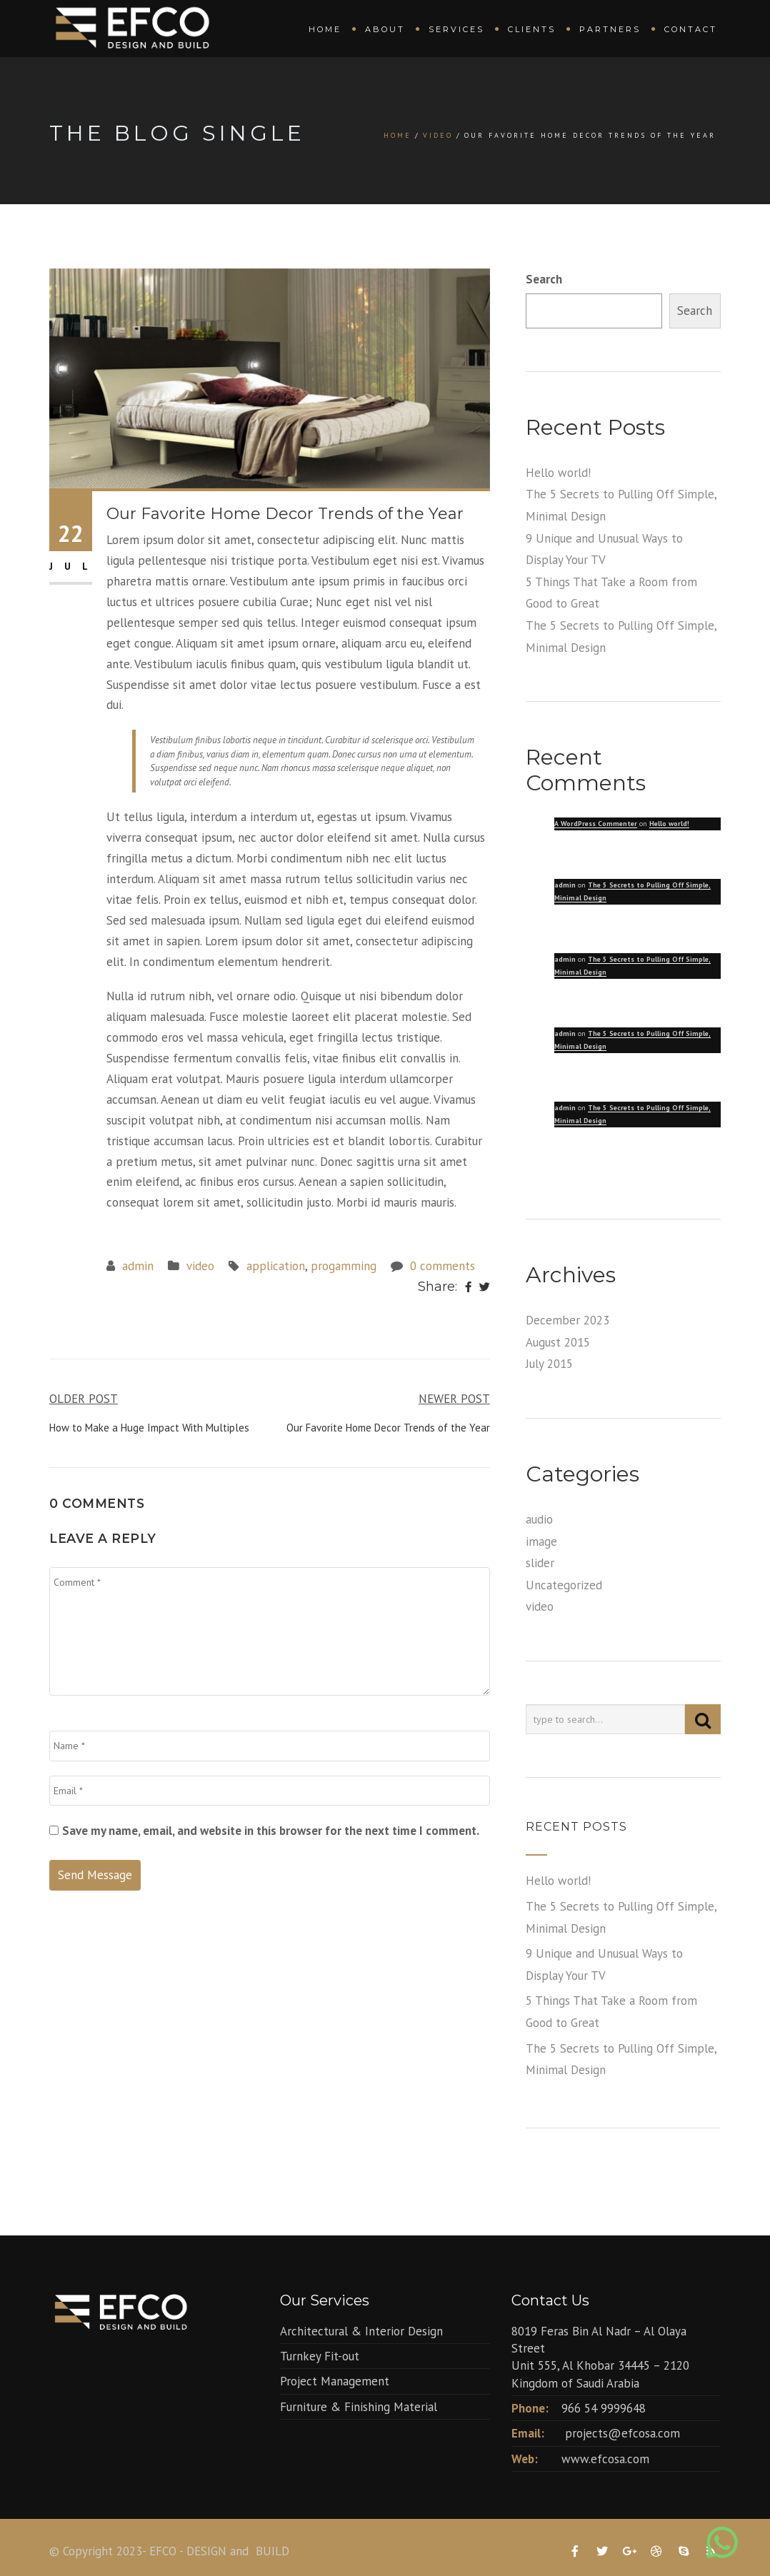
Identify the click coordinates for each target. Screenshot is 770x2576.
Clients (532, 29)
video (438, 135)
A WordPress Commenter (595, 823)
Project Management (334, 2381)
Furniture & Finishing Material (358, 2407)
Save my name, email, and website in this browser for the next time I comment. (270, 1830)
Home (325, 29)
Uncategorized (564, 1585)
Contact (690, 29)
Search (544, 279)
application (275, 1266)
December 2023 (567, 1320)
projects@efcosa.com (622, 2433)
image (541, 1541)
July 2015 (549, 1364)
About (385, 29)
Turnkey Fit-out (319, 2356)
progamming (343, 1266)
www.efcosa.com (605, 2459)
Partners (610, 29)
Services (456, 29)
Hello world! (558, 473)
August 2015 (558, 1342)
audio (539, 1519)
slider (540, 1563)
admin (138, 1266)
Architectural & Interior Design (361, 2331)
